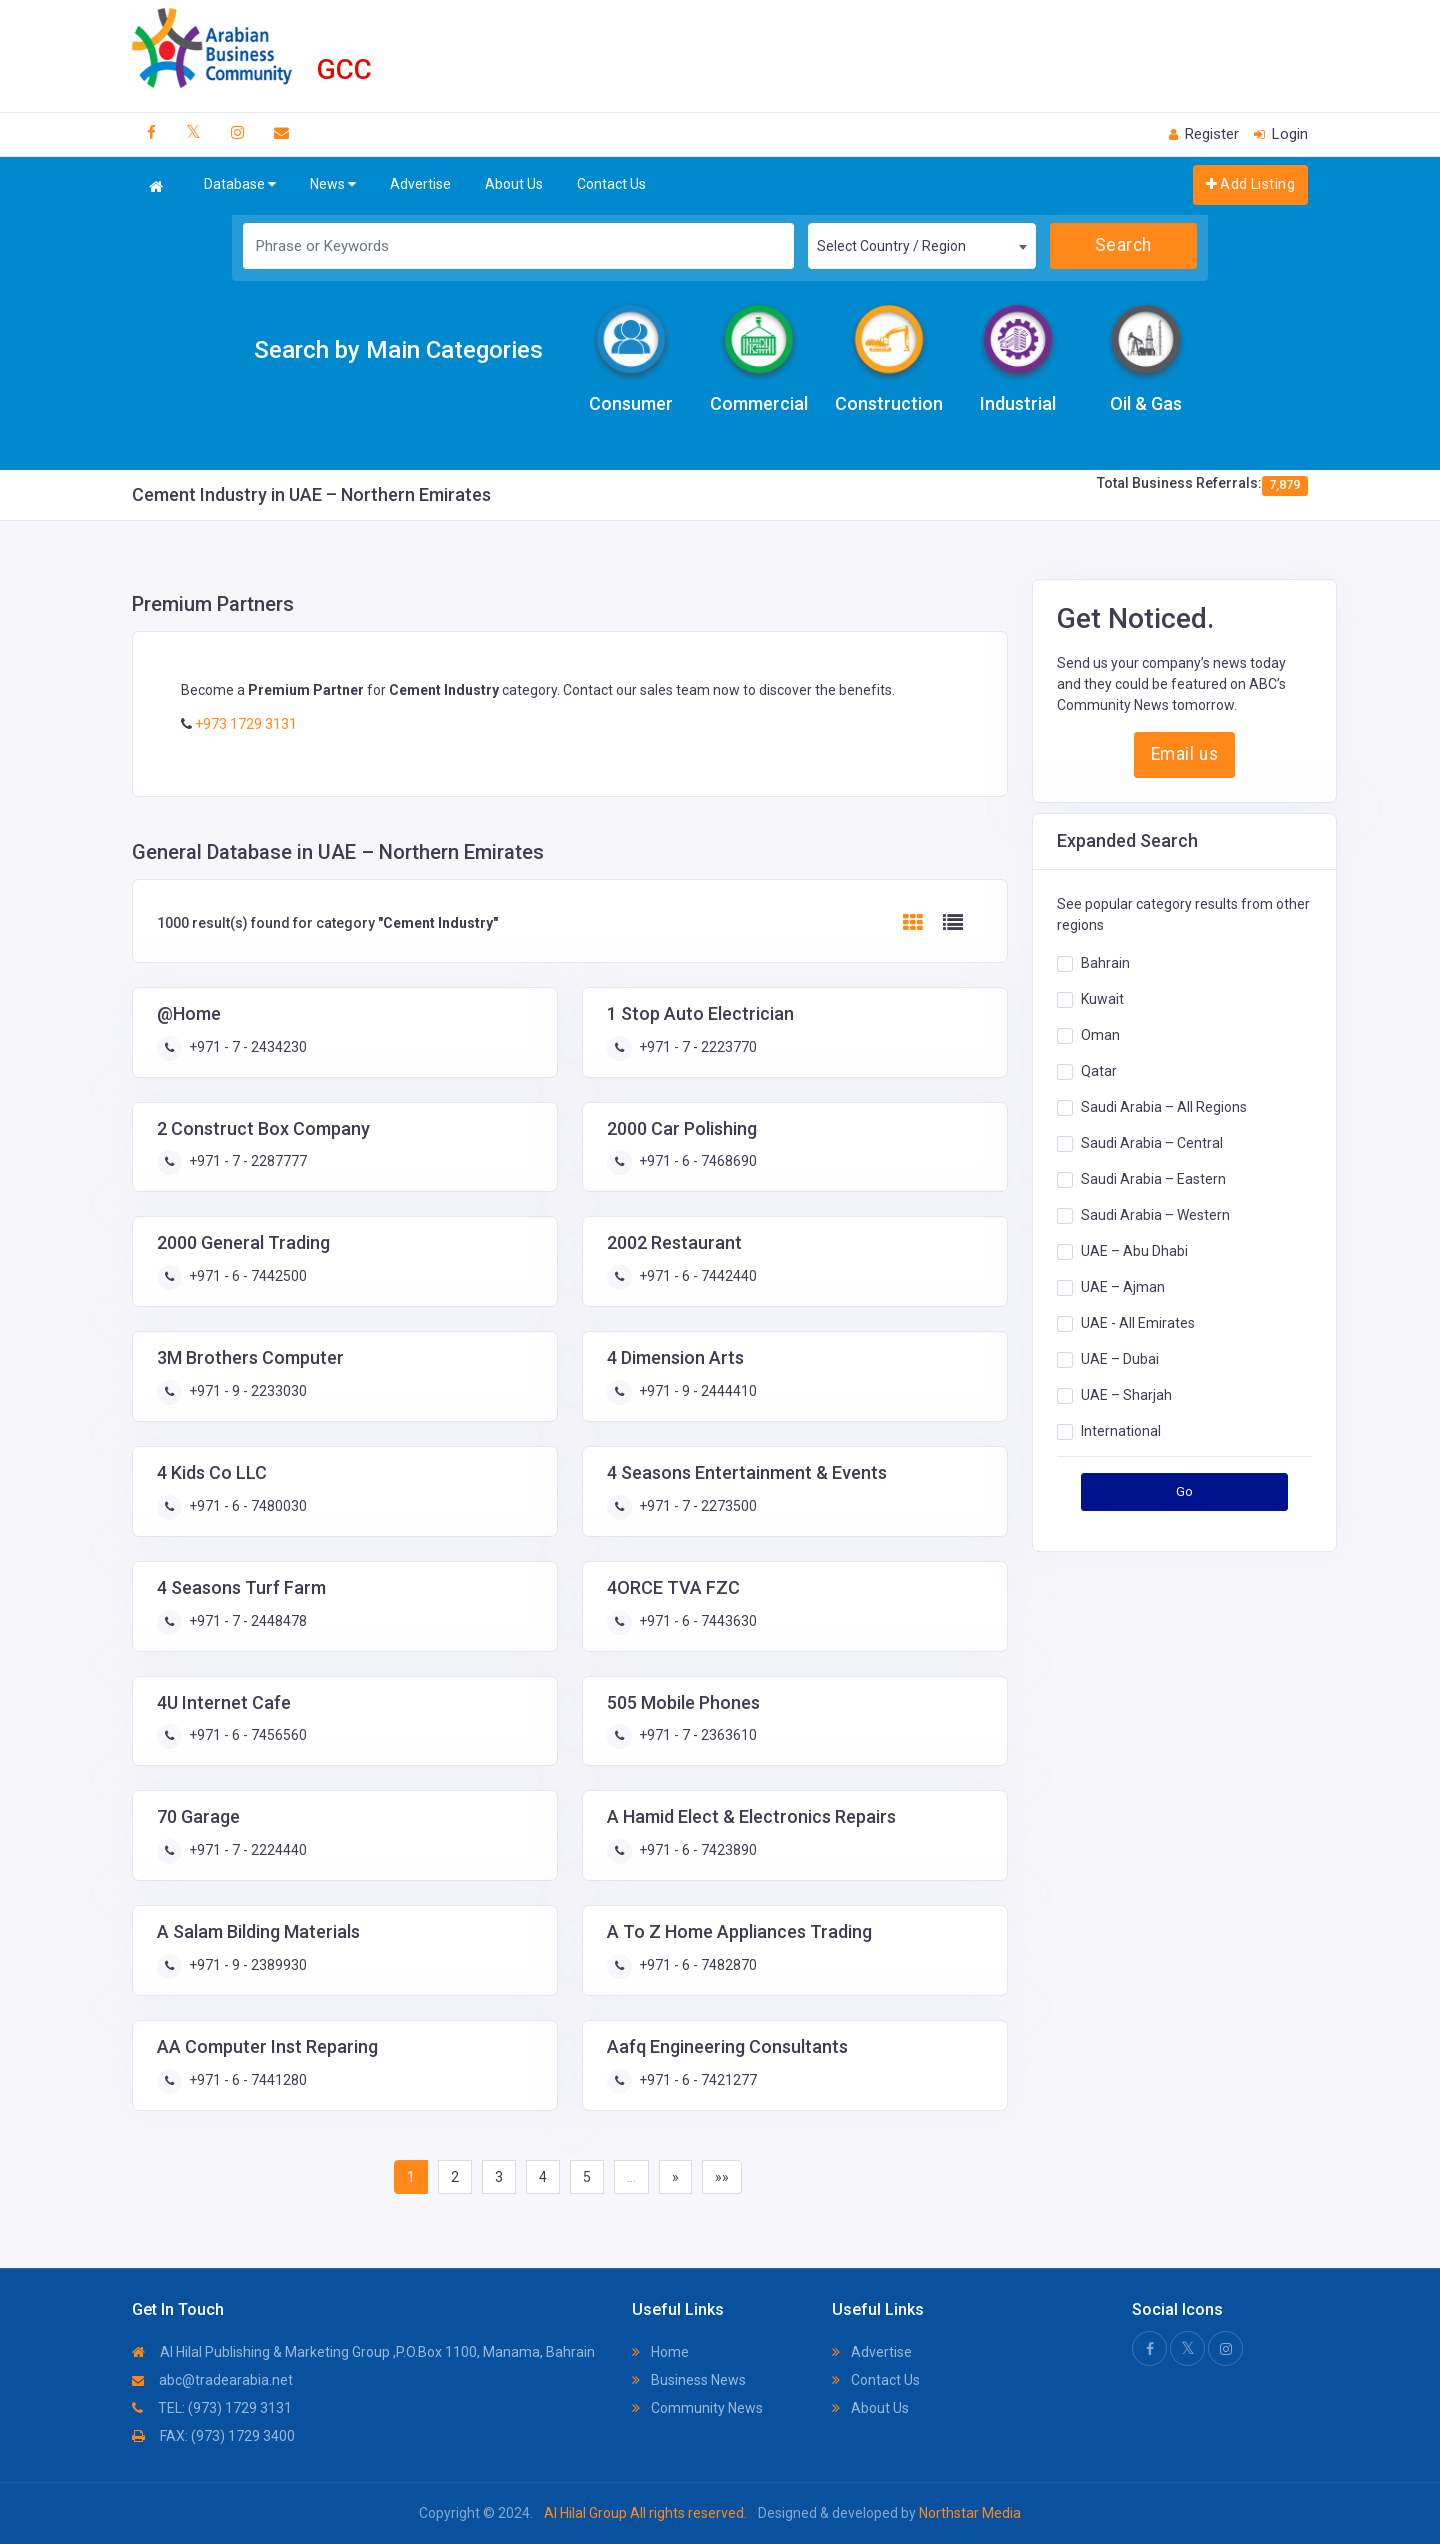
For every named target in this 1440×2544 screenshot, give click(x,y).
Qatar (1099, 1071)
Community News (697, 2408)
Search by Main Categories (398, 350)
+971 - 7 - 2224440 (246, 1850)
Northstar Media (968, 2513)
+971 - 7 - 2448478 (246, 1621)
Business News (689, 2380)
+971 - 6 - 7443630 (696, 1621)
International (1121, 1431)
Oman (1100, 1035)
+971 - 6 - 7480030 (246, 1506)
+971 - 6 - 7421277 (696, 2080)
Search (1123, 245)
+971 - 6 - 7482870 (696, 1965)
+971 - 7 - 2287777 (246, 1161)
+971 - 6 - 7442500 (246, 1276)
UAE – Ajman (1123, 1287)
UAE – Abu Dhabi (1134, 1251)
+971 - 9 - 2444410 (696, 1391)
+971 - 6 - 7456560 (246, 1735)
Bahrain (1105, 963)
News (333, 184)
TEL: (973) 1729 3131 (212, 2408)
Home (660, 2352)
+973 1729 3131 (244, 724)
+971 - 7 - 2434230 (246, 1047)
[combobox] (922, 246)
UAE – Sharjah (1126, 1395)
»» (722, 2177)
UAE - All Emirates (1138, 1323)
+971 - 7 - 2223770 (696, 1047)
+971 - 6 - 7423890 (696, 1850)
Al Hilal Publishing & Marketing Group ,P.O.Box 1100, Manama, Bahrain (363, 2352)
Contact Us (611, 184)
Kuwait (1102, 999)
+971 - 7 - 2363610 (696, 1735)
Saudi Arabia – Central (1152, 1143)
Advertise (420, 184)
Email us (1184, 754)
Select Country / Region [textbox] (891, 246)
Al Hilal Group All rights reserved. (645, 2513)
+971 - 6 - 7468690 (696, 1161)
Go (1185, 1491)
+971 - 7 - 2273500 (696, 1506)
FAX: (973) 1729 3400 (213, 2436)
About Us (514, 184)
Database (240, 184)
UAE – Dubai (1120, 1359)
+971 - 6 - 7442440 (696, 1276)
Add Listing (1250, 184)
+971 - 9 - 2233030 (246, 1391)
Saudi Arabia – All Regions (1164, 1107)
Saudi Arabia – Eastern (1153, 1179)
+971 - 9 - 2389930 (246, 1965)
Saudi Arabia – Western (1155, 1215)
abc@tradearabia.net (212, 2380)
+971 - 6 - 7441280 (246, 2080)
